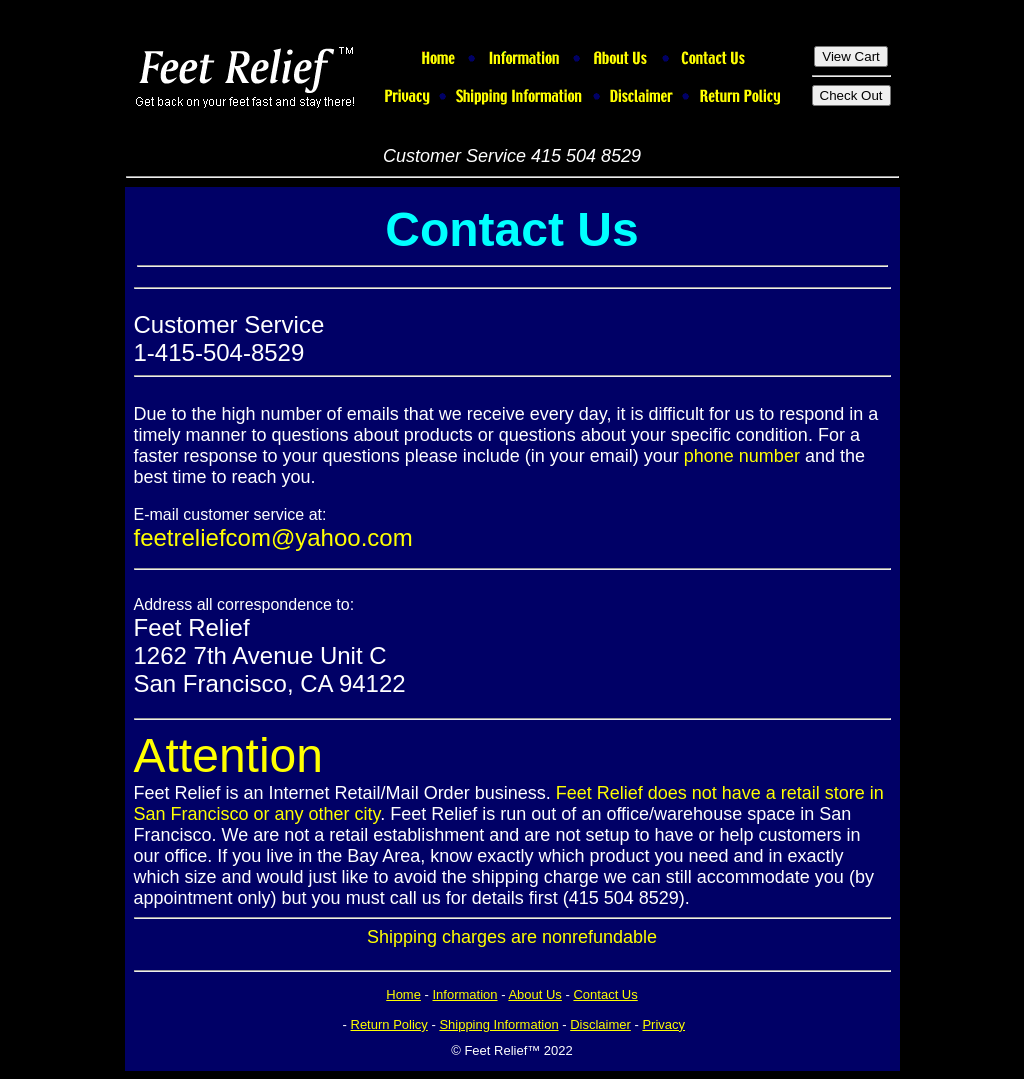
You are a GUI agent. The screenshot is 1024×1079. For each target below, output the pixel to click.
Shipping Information (498, 1024)
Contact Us (605, 994)
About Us (534, 994)
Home (403, 994)
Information (465, 994)
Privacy (663, 1024)
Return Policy (389, 1024)
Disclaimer (600, 1024)
